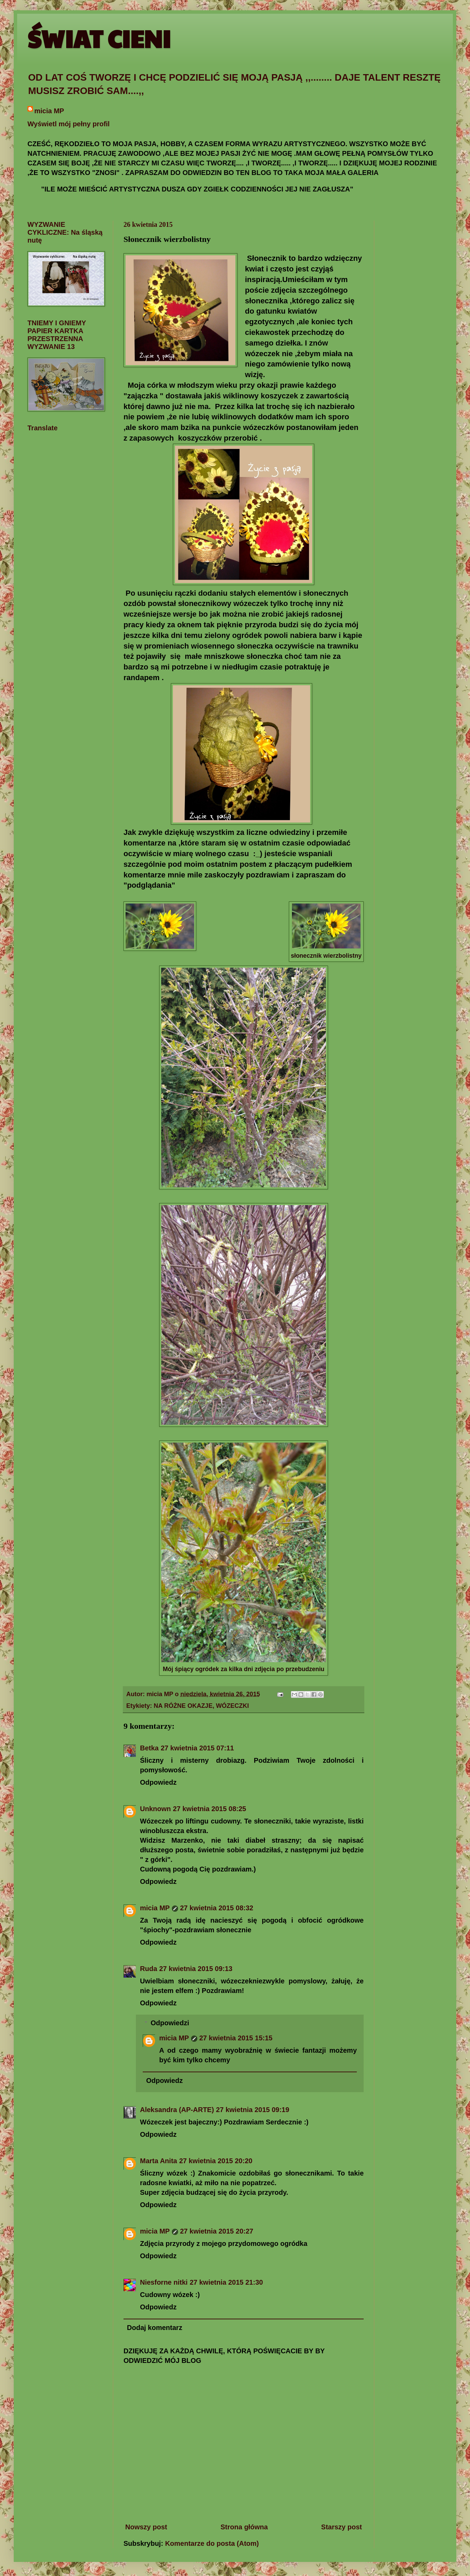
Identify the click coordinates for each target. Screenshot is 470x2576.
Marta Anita (158, 2161)
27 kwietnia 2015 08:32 (216, 1908)
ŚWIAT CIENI (99, 38)
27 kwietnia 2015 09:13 (195, 1968)
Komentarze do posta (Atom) (212, 2543)
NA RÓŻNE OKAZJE (183, 1705)
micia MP (49, 111)
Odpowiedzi (170, 2023)
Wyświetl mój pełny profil (68, 124)
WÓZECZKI (232, 1705)
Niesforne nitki (164, 2282)
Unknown (155, 1808)
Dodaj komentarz (154, 2327)
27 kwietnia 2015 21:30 (226, 2282)
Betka (149, 1748)
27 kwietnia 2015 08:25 (209, 1808)
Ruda (148, 1968)
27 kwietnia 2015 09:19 (252, 2109)
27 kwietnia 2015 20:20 (215, 2161)
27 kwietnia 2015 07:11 (197, 1748)
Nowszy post (146, 2527)
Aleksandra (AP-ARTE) (177, 2109)
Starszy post (341, 2527)
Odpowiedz (158, 1782)
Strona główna (244, 2527)
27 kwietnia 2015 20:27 (216, 2231)
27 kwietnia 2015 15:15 (235, 2038)
